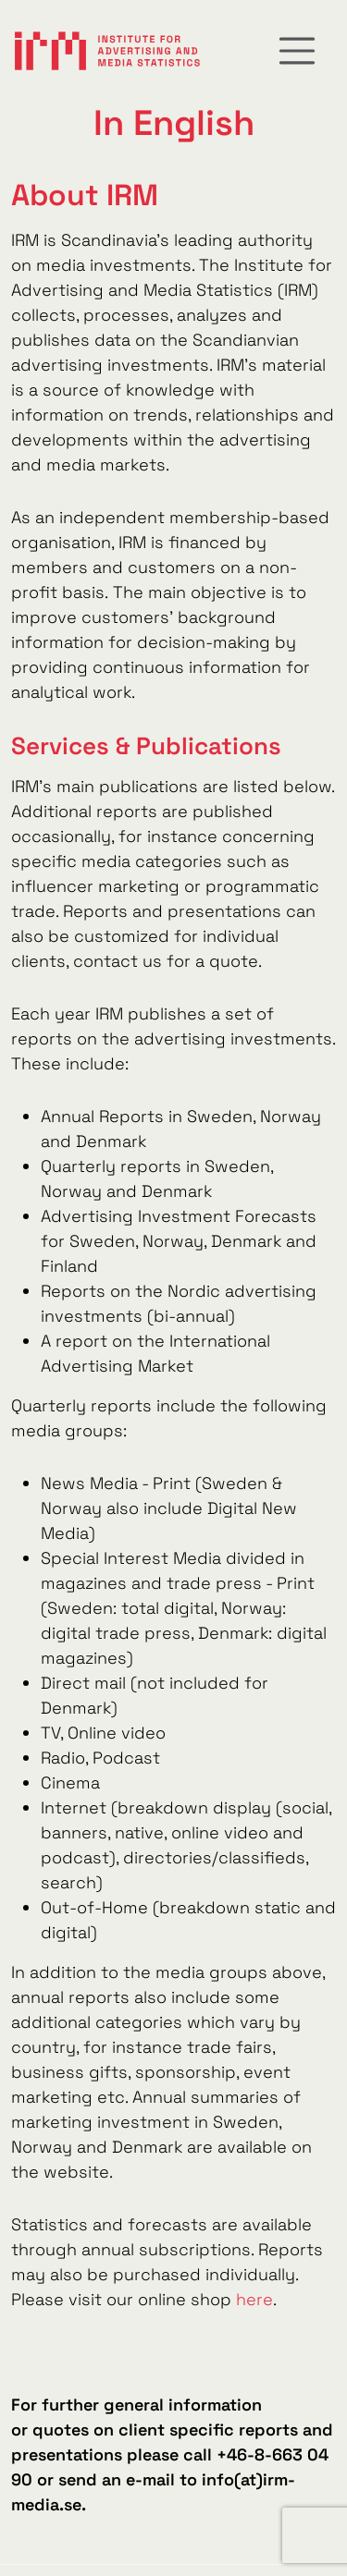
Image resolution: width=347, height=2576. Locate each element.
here (254, 2299)
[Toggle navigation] (297, 51)
